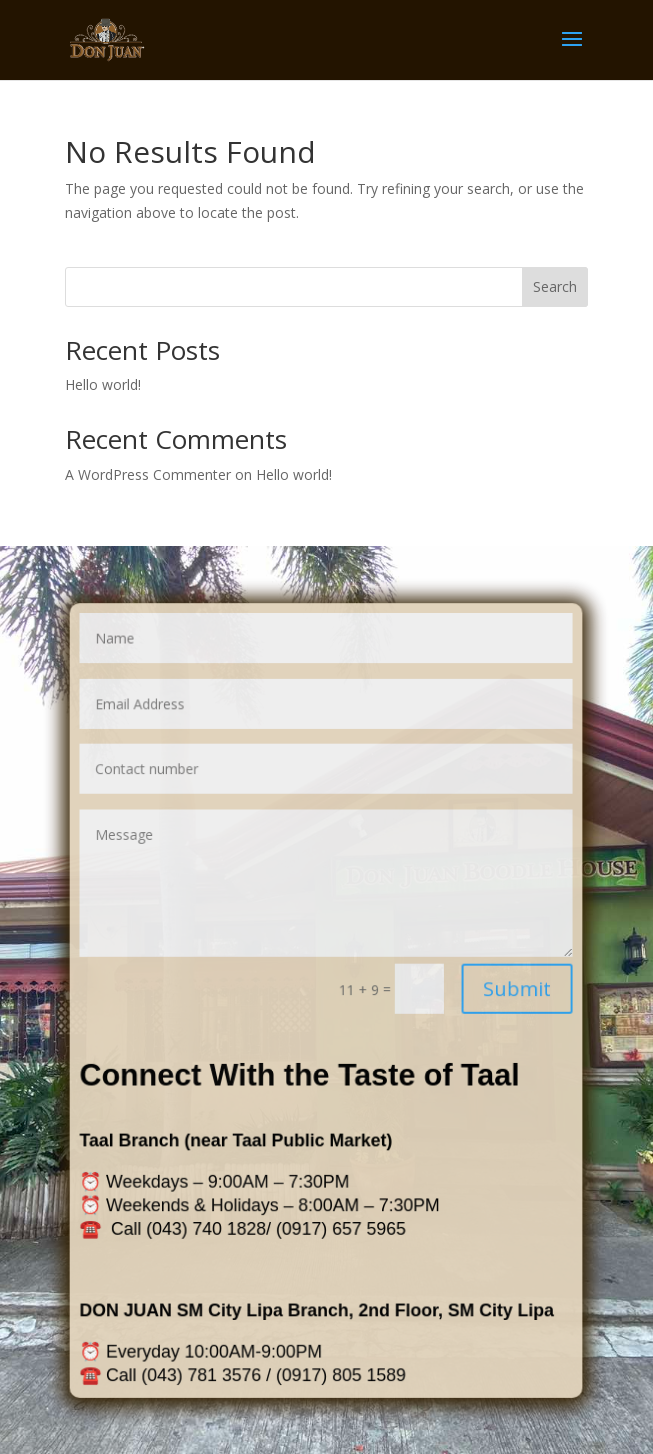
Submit (501, 989)
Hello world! (103, 384)
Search (555, 286)
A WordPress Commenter (148, 474)
